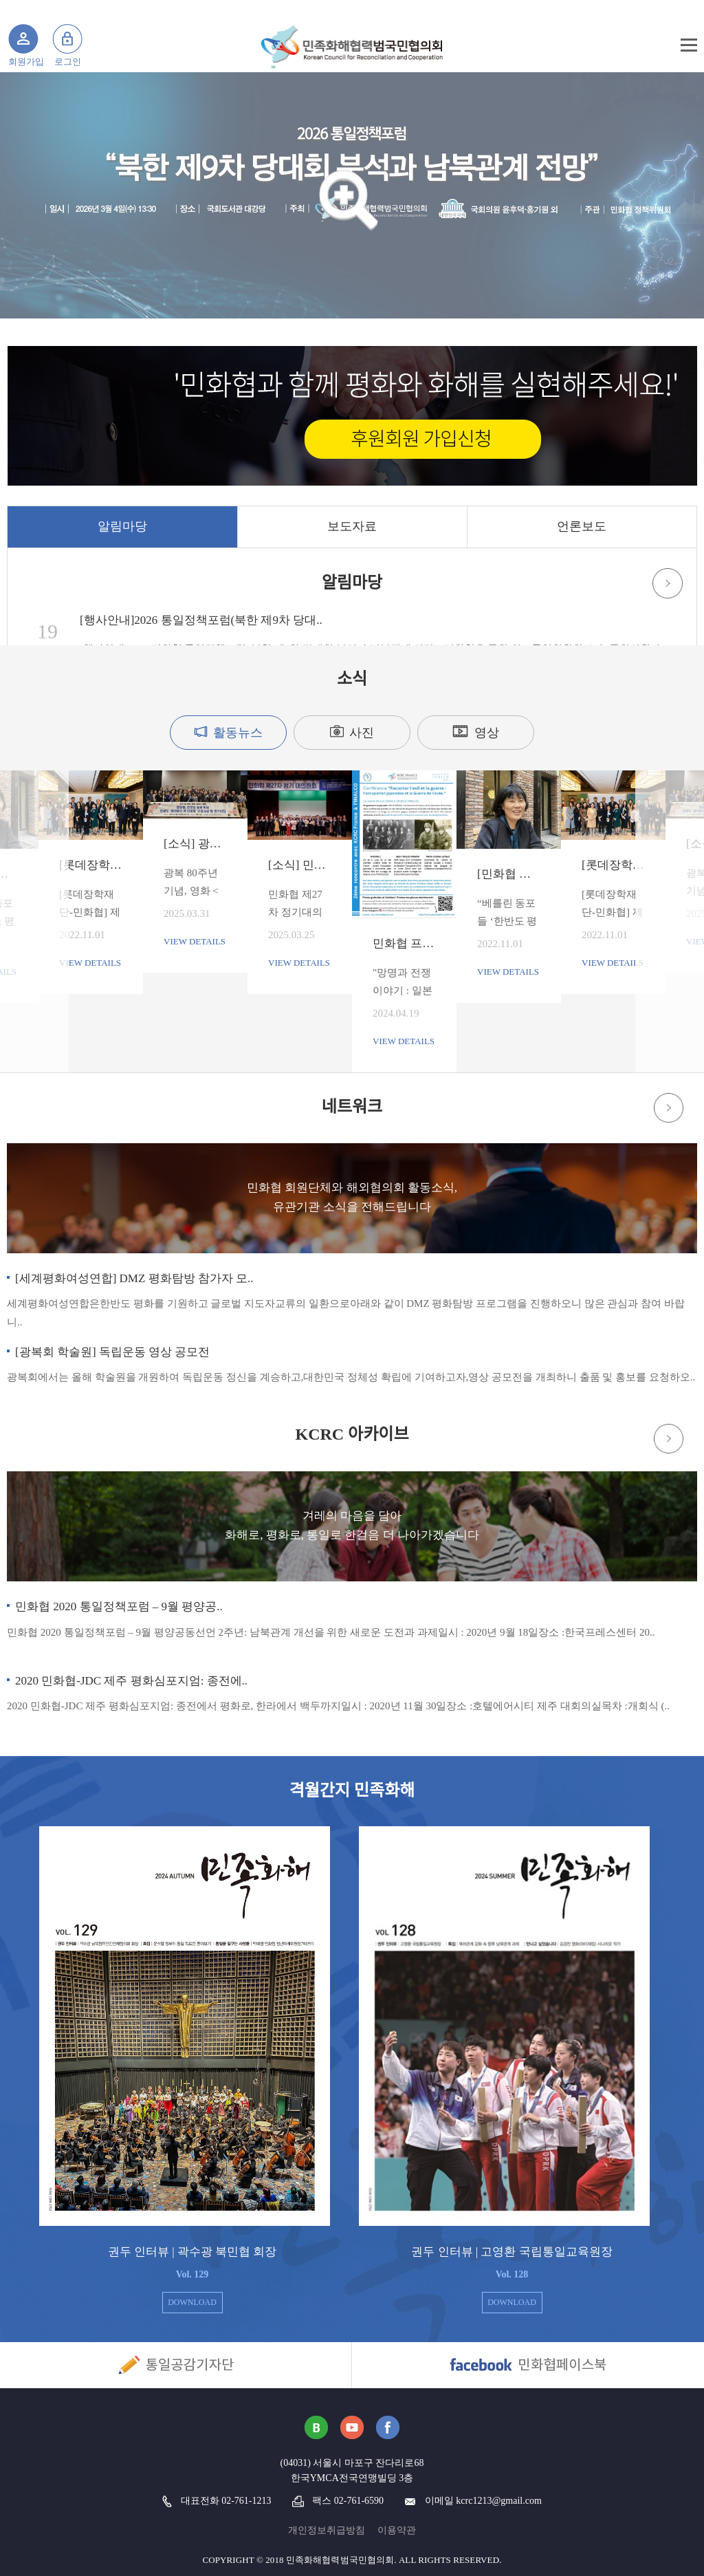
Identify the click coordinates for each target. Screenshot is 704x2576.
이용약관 (396, 2530)
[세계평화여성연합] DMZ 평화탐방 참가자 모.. (134, 1278)
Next (574, 870)
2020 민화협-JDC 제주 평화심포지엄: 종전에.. (131, 1680)
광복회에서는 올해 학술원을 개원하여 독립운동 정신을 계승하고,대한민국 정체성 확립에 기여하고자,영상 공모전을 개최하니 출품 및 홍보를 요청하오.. (351, 1377)
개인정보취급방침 (326, 2530)
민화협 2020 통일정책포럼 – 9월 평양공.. (119, 1606)
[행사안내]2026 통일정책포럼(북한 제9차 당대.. (201, 620)
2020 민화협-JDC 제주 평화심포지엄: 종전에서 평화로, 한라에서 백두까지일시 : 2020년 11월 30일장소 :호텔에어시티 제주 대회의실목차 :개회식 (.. (338, 1705)
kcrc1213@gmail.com (498, 2501)
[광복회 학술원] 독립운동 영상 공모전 (112, 1352)
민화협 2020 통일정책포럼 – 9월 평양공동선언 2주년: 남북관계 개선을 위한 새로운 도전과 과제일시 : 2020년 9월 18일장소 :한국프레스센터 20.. (331, 1632)
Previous (129, 870)
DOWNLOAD (192, 2302)
